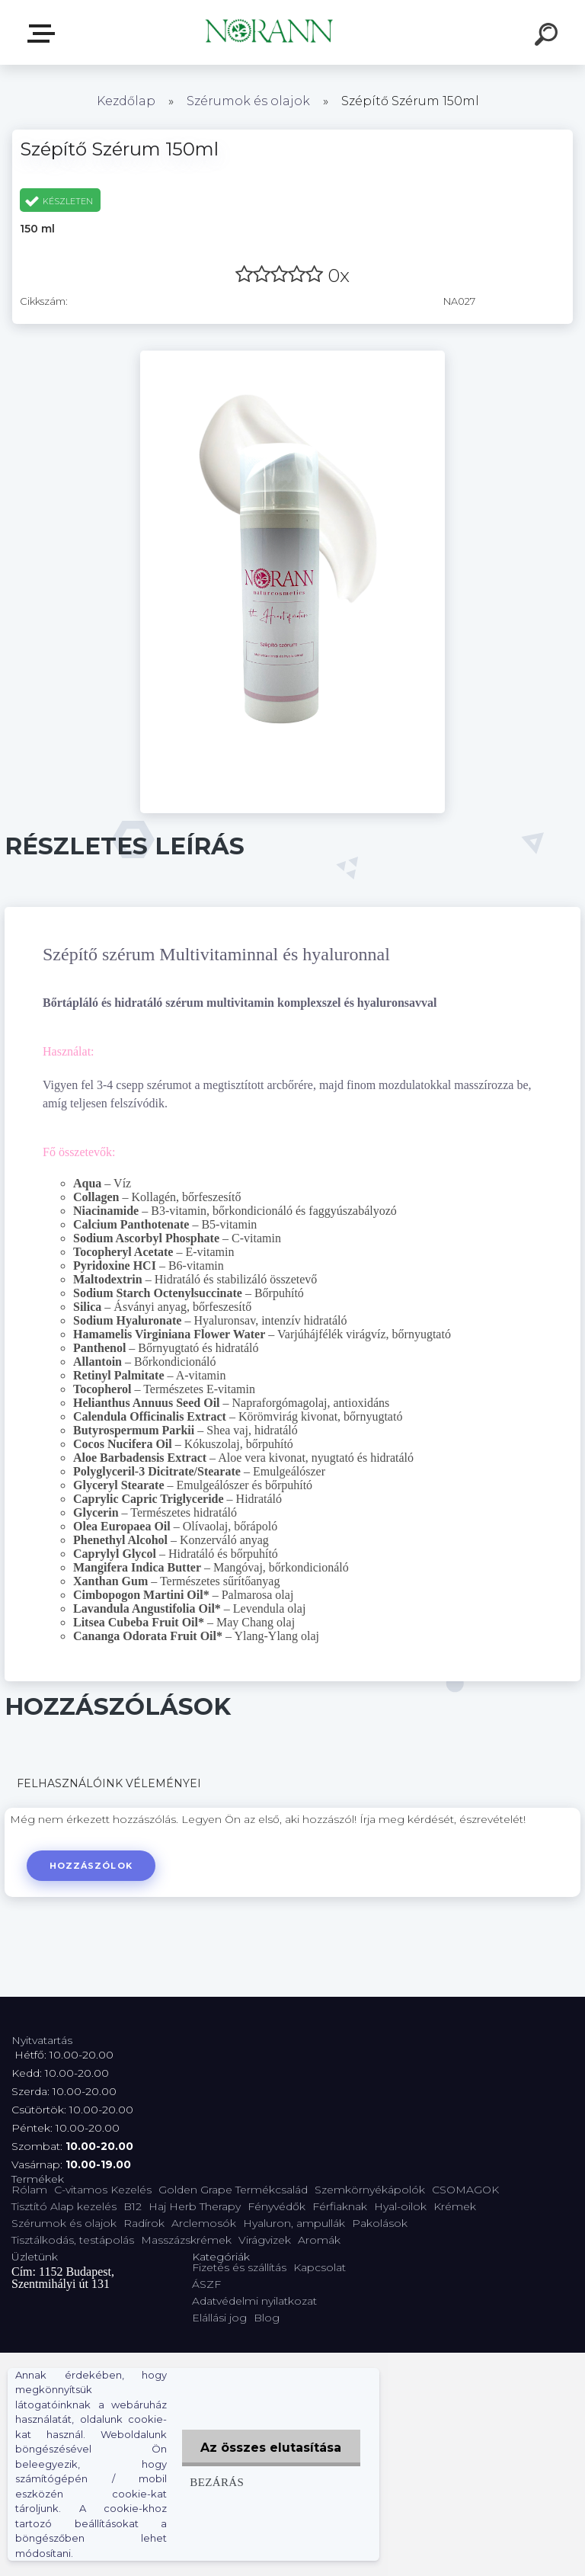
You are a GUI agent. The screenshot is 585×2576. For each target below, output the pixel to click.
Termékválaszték (44, 33)
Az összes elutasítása (270, 2447)
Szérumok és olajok (248, 101)
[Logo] (270, 32)
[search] (548, 36)
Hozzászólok (91, 1865)
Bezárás (216, 2482)
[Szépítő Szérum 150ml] (292, 356)
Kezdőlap (126, 101)
